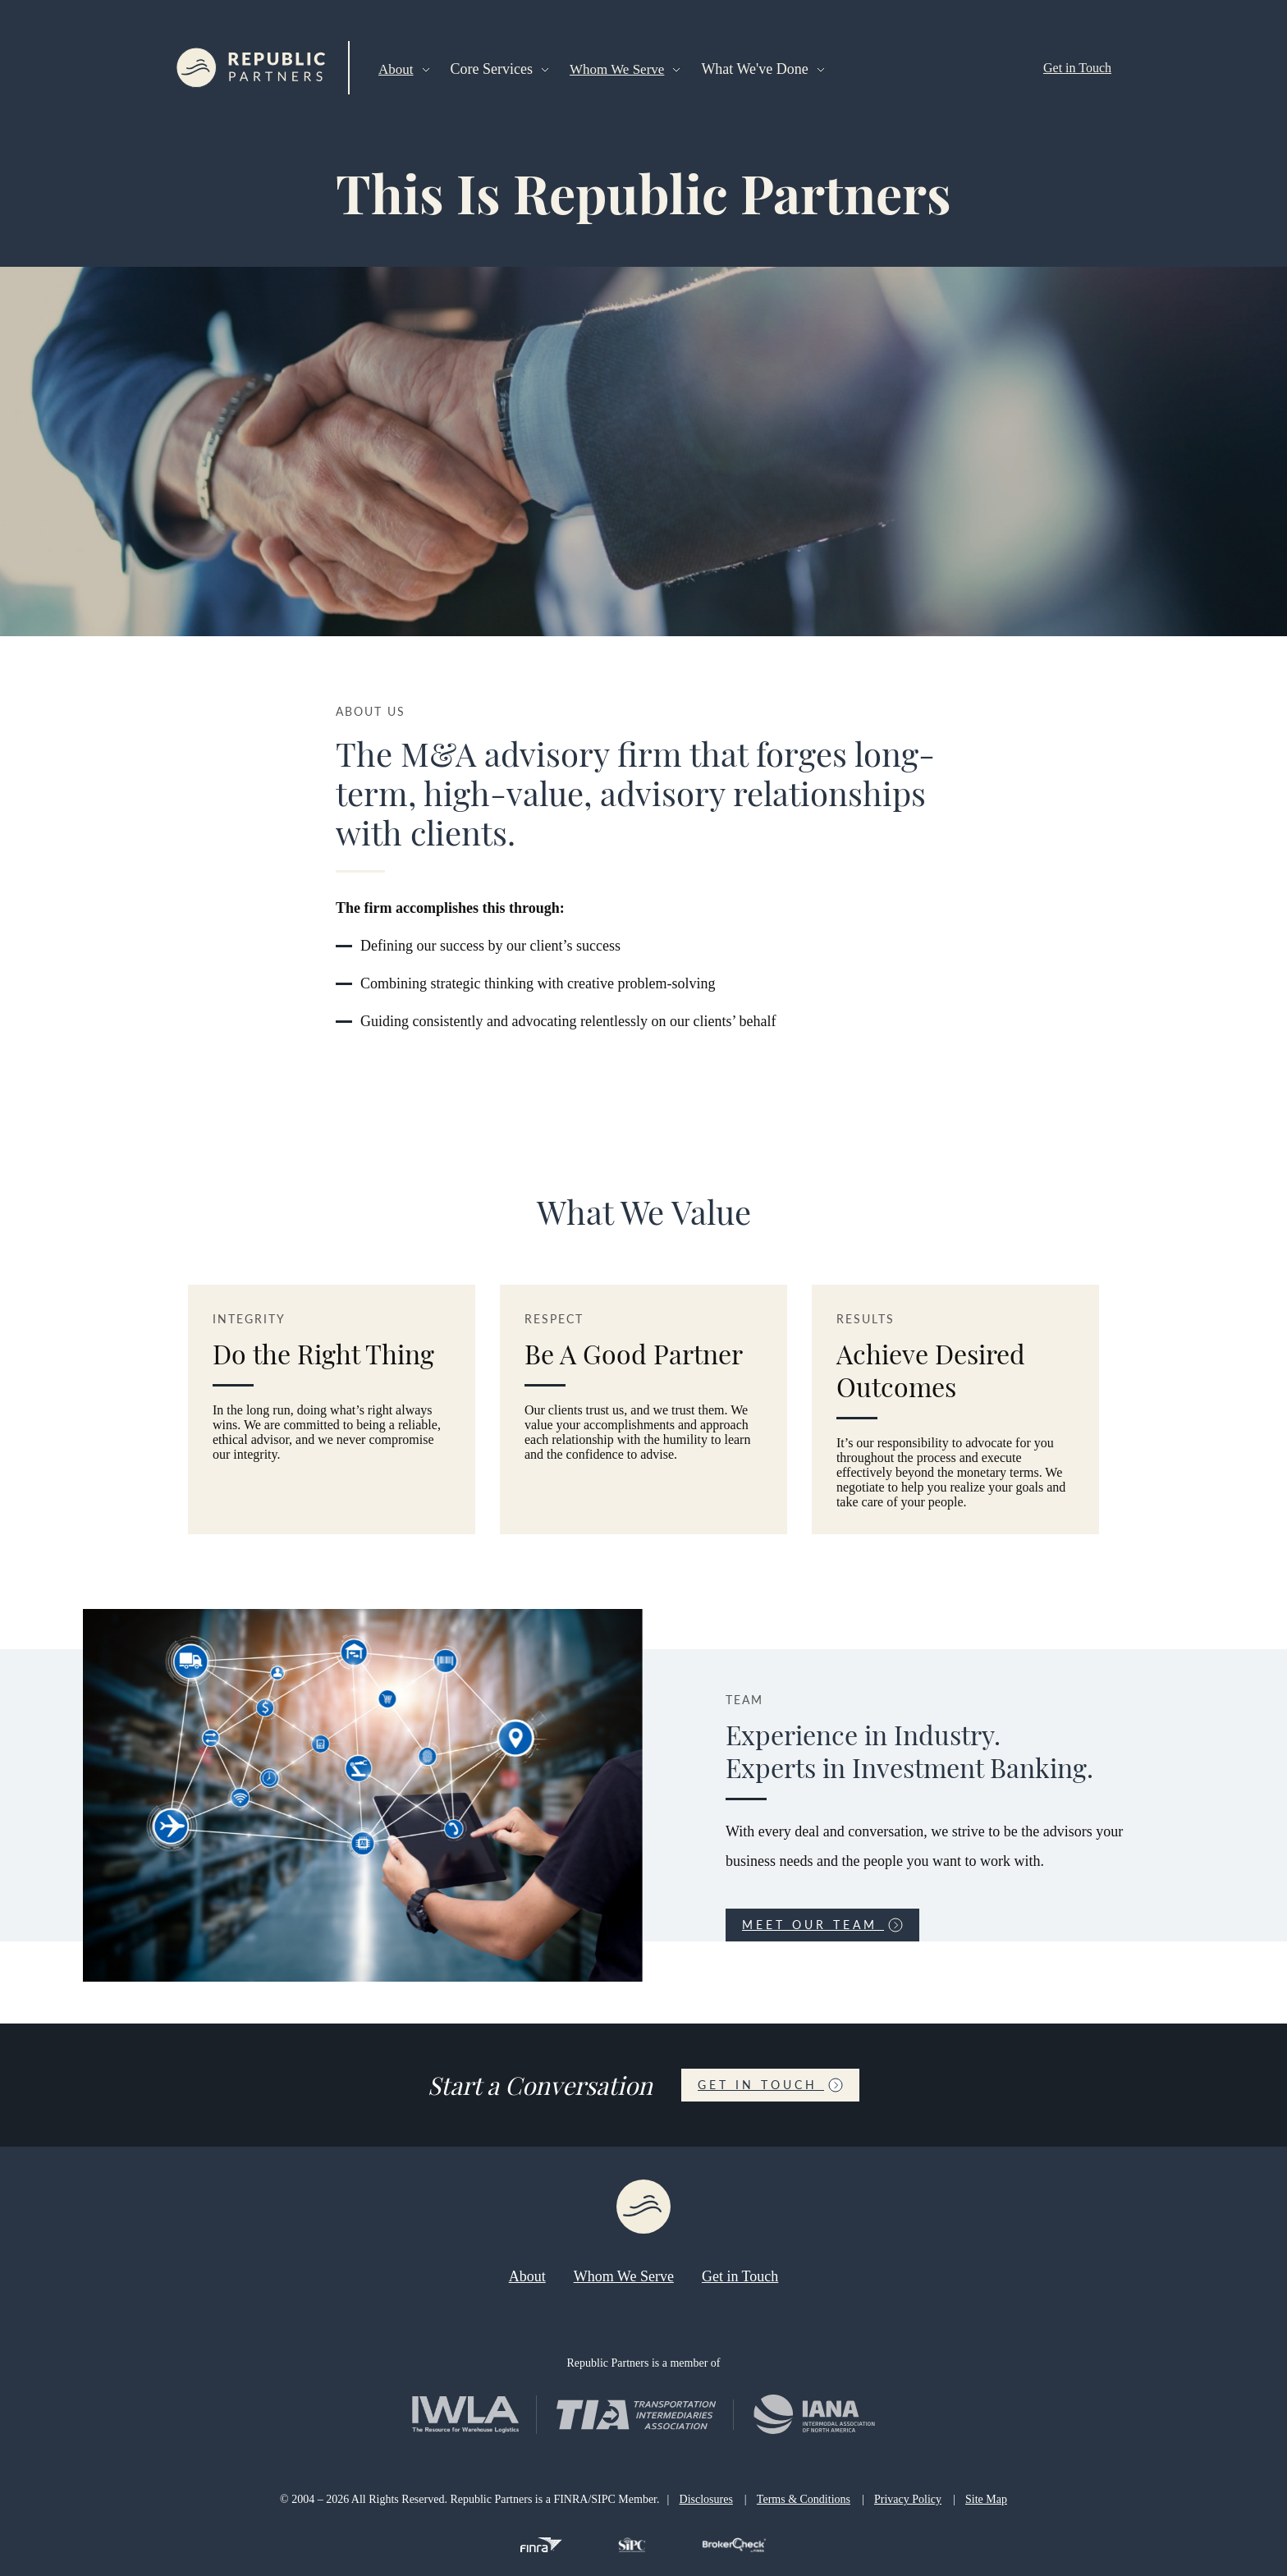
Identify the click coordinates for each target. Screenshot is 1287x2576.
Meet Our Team (822, 1925)
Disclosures (706, 2499)
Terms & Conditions (803, 2499)
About (396, 69)
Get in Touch (1077, 68)
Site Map (986, 2499)
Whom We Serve (617, 69)
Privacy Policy (907, 2499)
